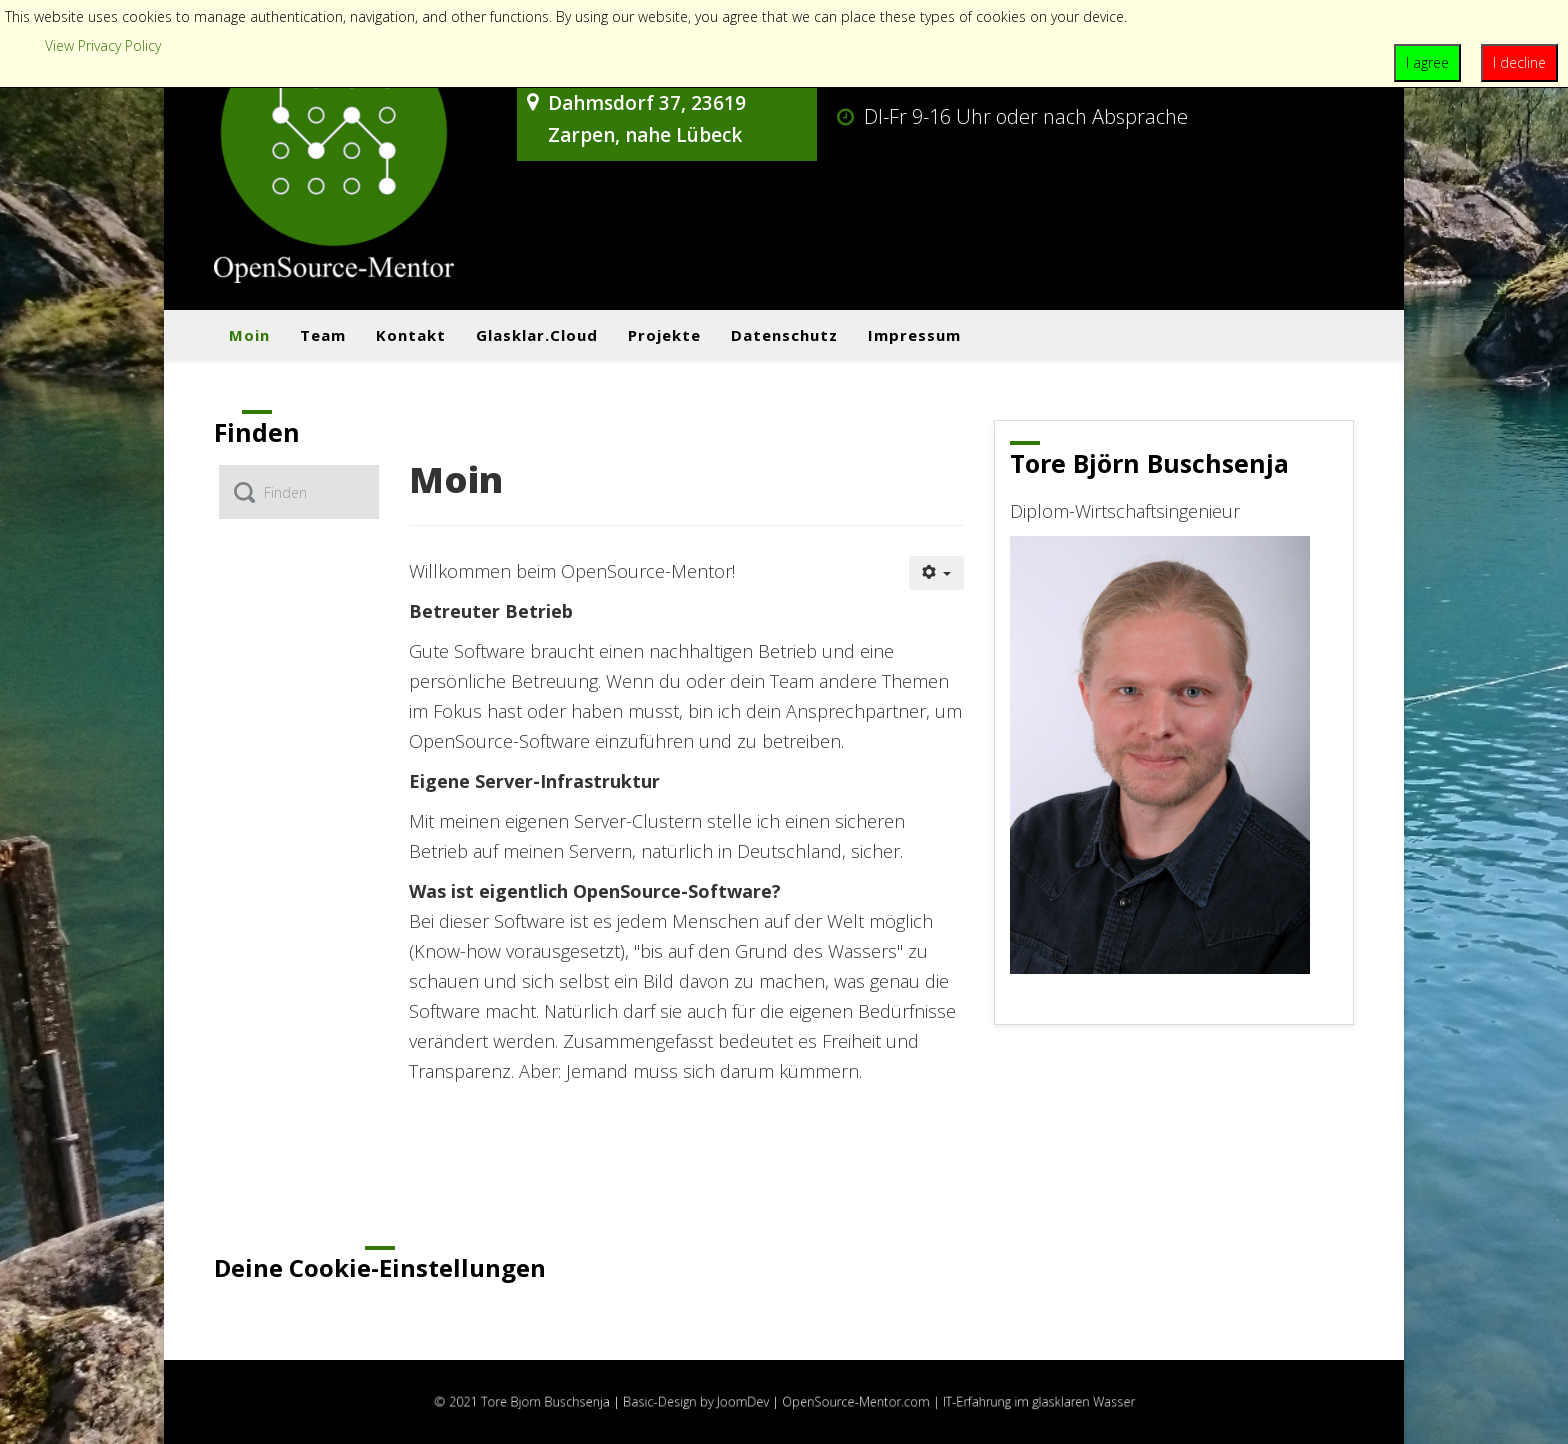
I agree (1427, 62)
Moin (249, 335)
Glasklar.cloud (537, 335)
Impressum (914, 335)
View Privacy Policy (103, 45)
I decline (1519, 62)
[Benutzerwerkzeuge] (937, 573)
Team (323, 335)
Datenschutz (784, 335)
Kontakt (411, 335)
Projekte (664, 335)
